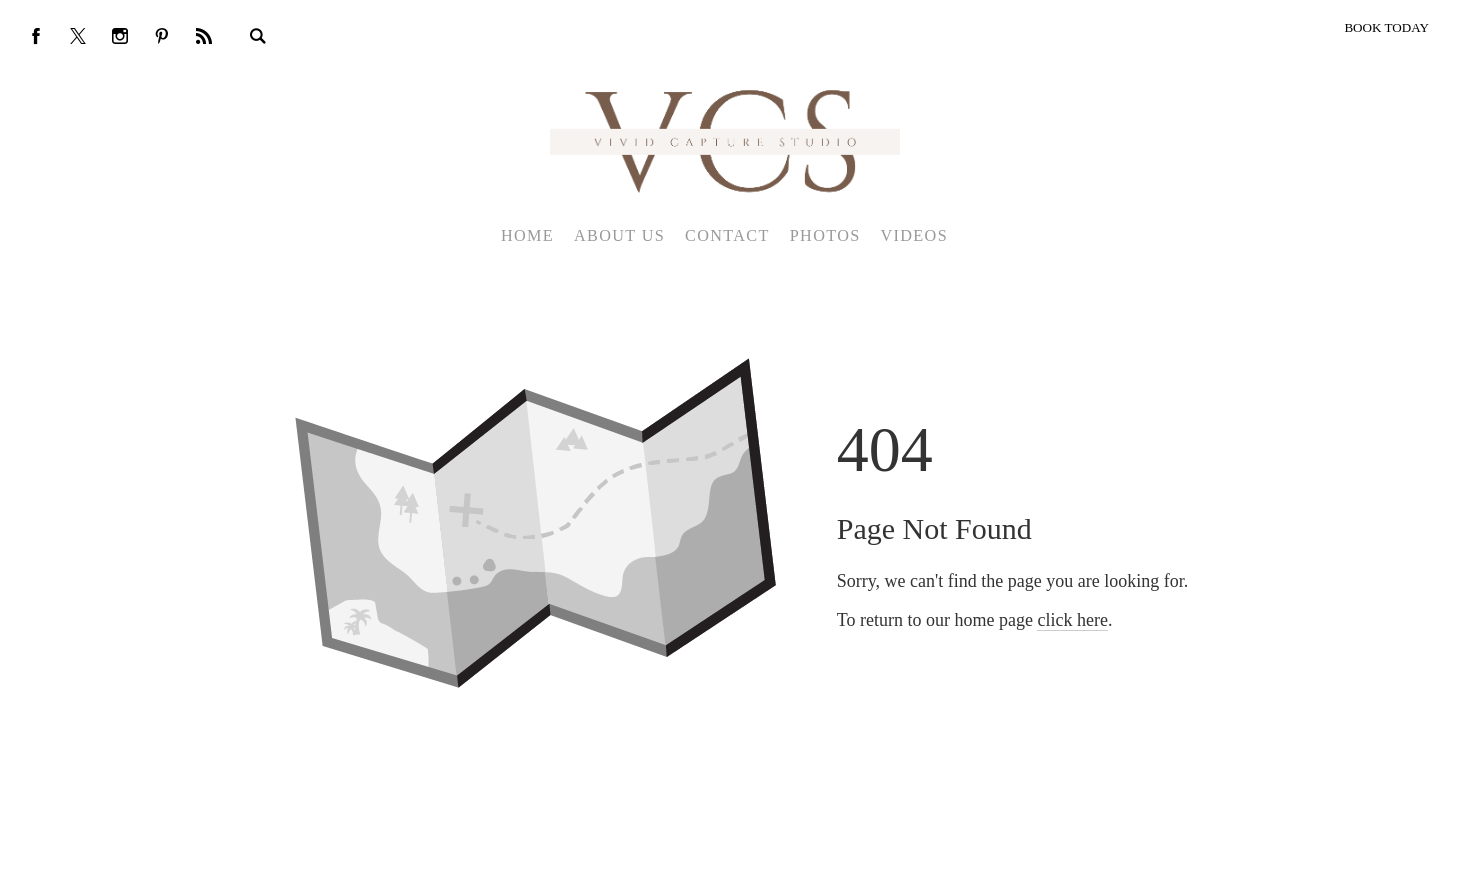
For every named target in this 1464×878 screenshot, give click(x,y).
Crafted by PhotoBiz (725, 852)
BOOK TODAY (1386, 27)
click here (1072, 620)
